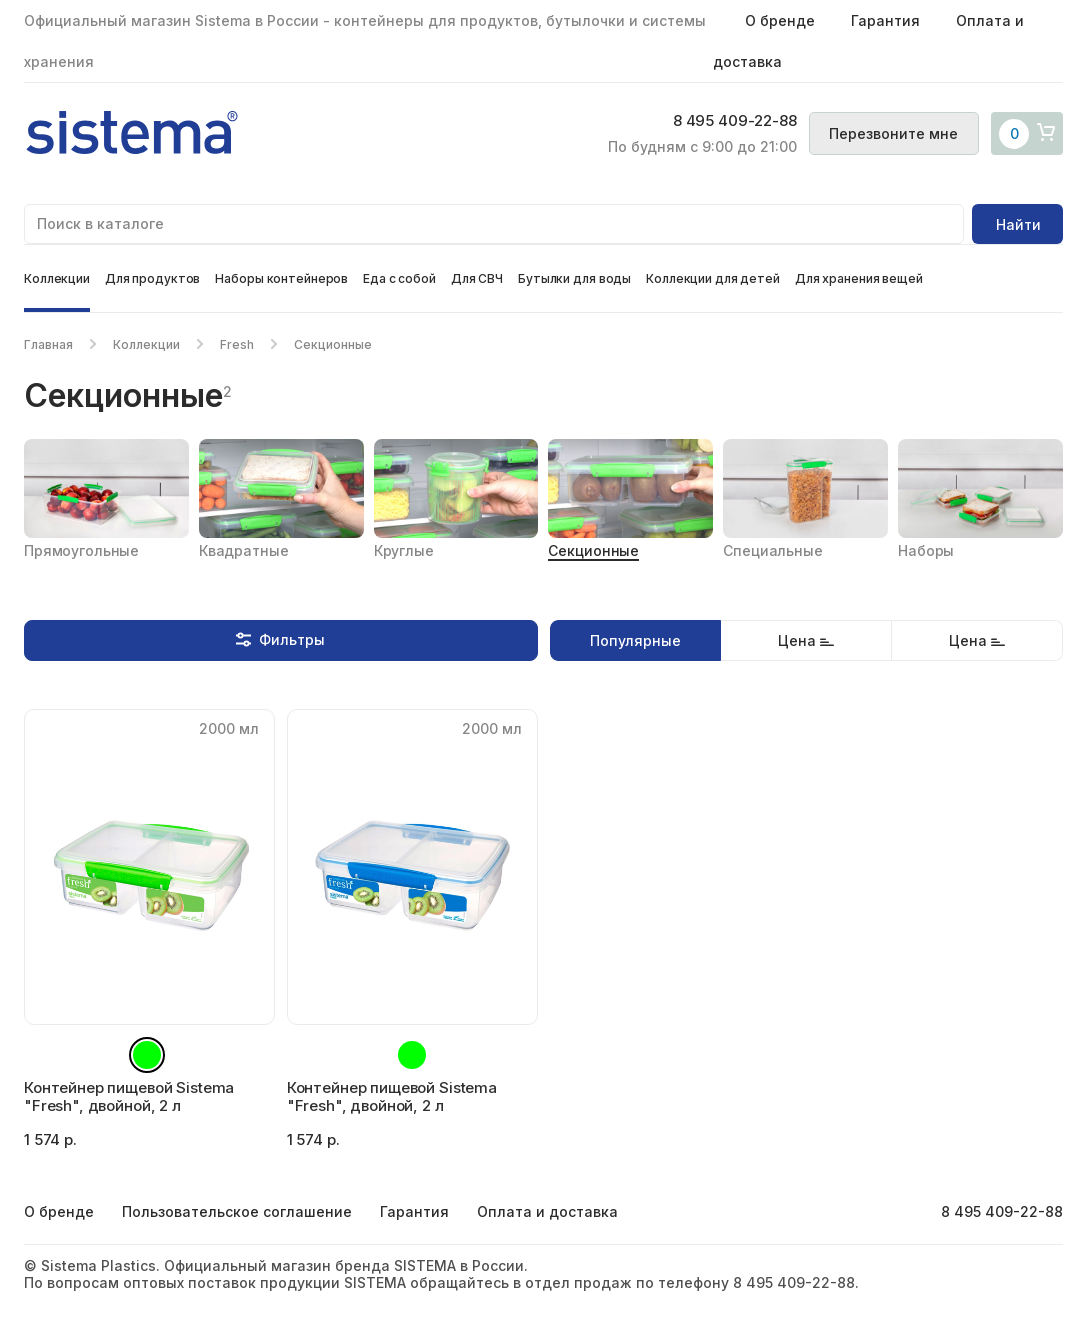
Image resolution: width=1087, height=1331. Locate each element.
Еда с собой (399, 278)
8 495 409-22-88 (726, 122)
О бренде (780, 20)
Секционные (593, 550)
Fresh (237, 344)
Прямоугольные (81, 550)
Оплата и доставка (547, 1211)
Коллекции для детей (713, 278)
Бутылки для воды (574, 278)
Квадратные (244, 550)
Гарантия (885, 20)
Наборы (926, 550)
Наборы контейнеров (281, 278)
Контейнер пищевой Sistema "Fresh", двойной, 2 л (129, 1096)
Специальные (772, 550)
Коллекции (57, 278)
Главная (48, 344)
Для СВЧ (477, 278)
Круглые (404, 550)
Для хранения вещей (859, 278)
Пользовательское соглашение (237, 1211)
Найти (1018, 224)
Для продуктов (152, 278)
